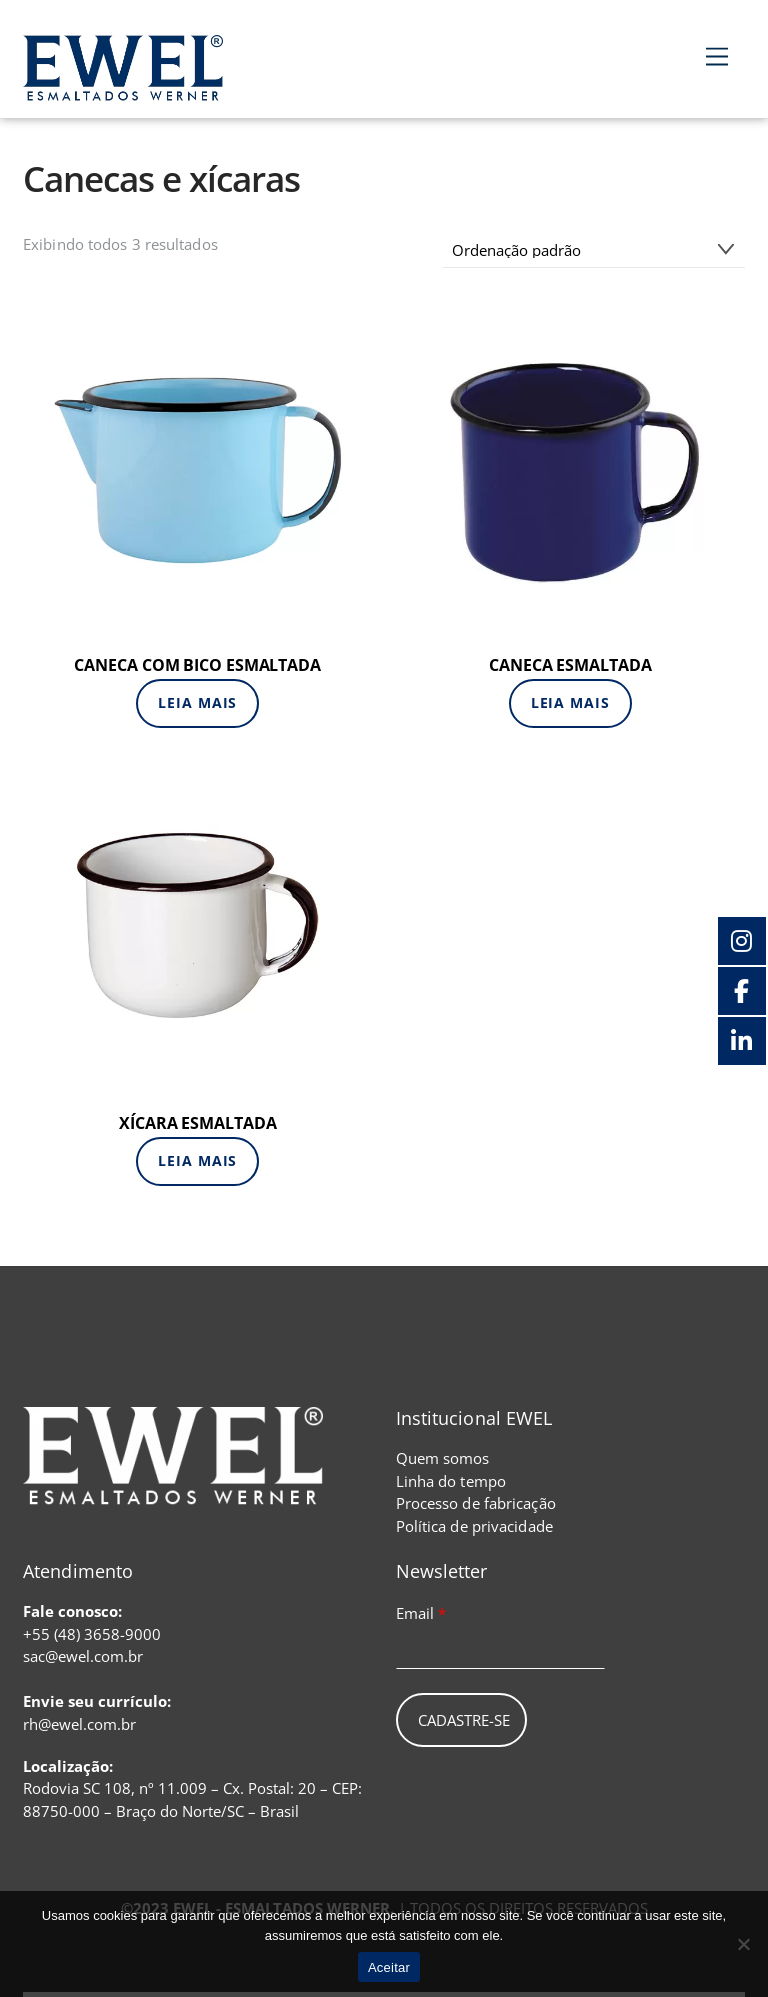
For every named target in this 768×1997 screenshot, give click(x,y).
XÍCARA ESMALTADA (197, 1123)
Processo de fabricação (476, 1503)
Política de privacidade (474, 1526)
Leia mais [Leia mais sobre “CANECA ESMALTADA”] (570, 702)
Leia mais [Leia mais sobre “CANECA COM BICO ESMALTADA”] (197, 702)
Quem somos (443, 1458)
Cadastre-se (464, 1720)
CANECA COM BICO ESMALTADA (197, 665)
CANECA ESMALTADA (570, 665)
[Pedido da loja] (594, 250)
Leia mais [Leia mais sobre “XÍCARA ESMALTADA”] (197, 1160)
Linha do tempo (451, 1481)
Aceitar (389, 1967)
